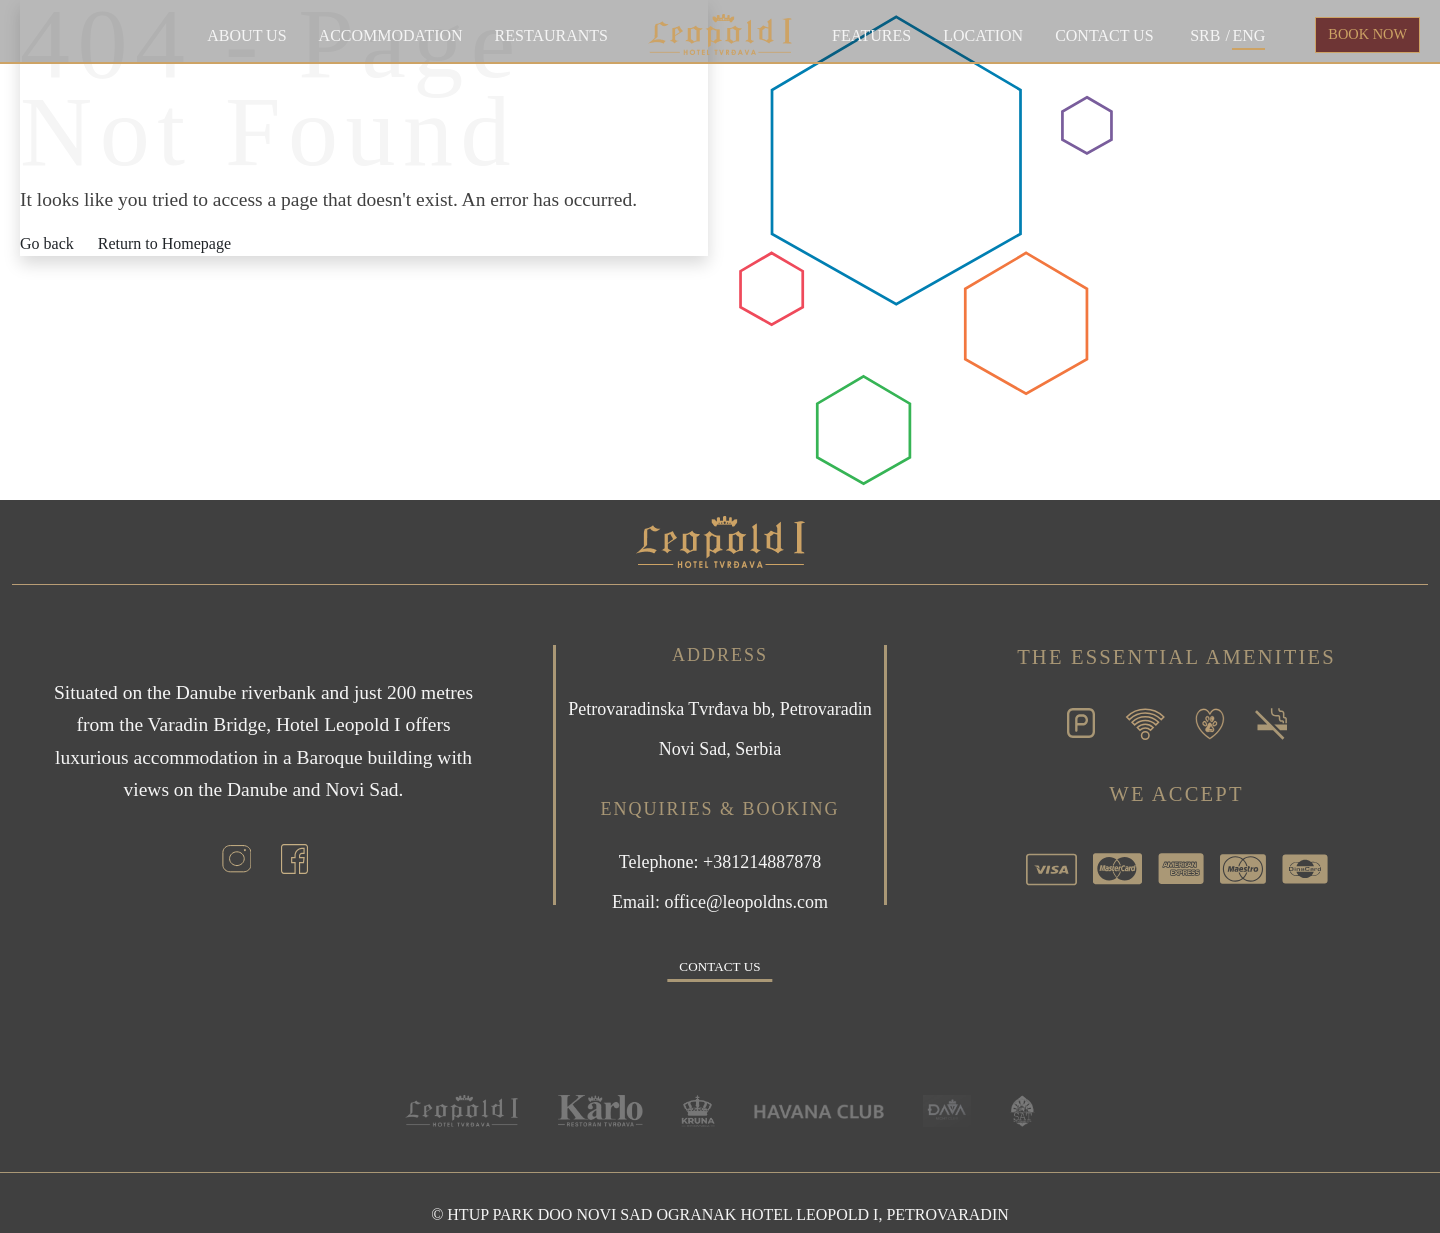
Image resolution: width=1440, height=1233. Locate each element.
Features (871, 35)
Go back (47, 243)
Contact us (1104, 35)
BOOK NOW (1367, 34)
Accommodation (391, 35)
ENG (1248, 35)
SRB (1205, 35)
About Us (246, 35)
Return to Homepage (164, 243)
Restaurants (551, 35)
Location (983, 35)
